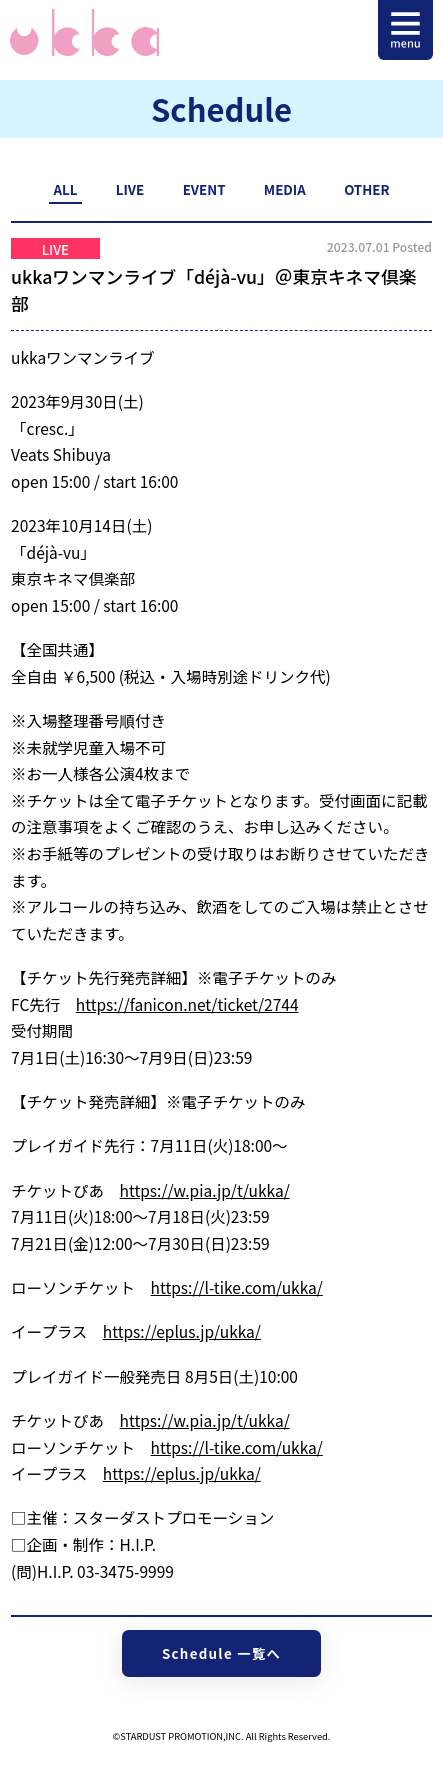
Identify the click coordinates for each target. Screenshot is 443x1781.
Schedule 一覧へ (221, 1653)
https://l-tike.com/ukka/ (237, 1287)
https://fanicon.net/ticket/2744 (187, 1004)
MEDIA (285, 189)
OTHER (366, 189)
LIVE (130, 189)
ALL (66, 189)
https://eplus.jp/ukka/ (182, 1331)
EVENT (204, 189)
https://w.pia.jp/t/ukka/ (205, 1190)
